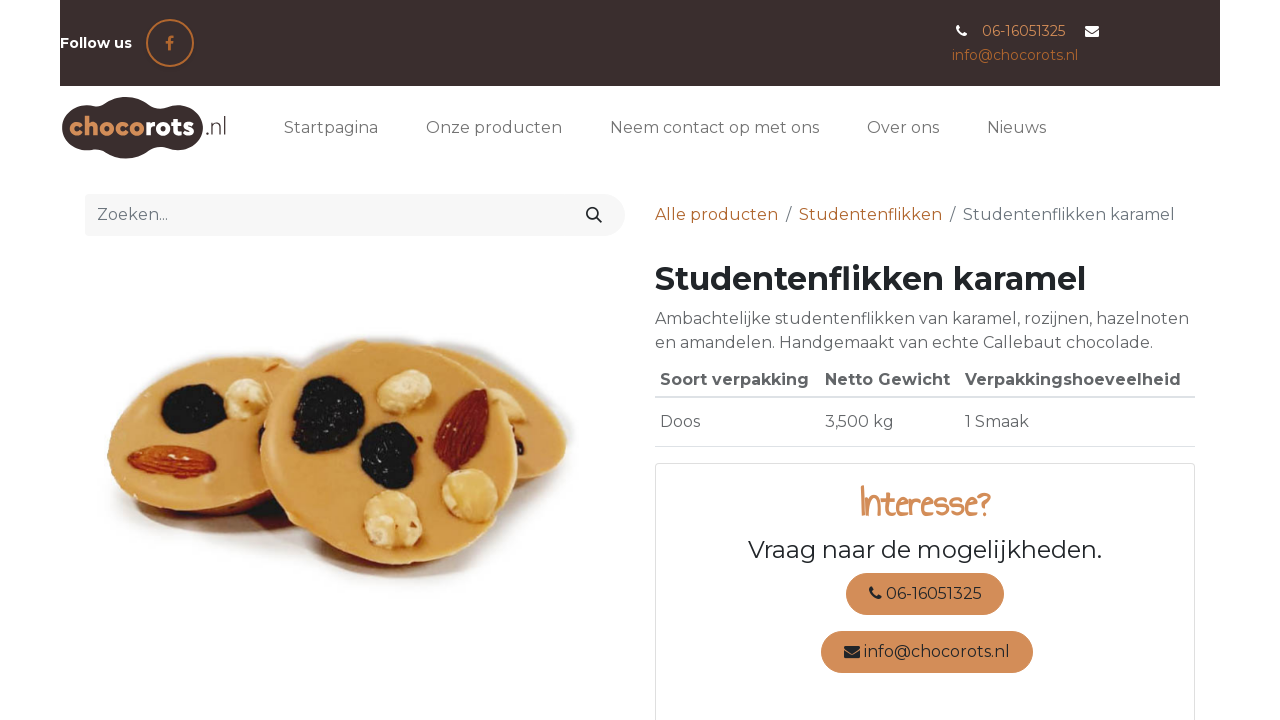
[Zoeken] (594, 215)
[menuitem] (331, 128)
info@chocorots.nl (1015, 55)
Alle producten (716, 214)
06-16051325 (925, 593)
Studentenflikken (870, 214)
